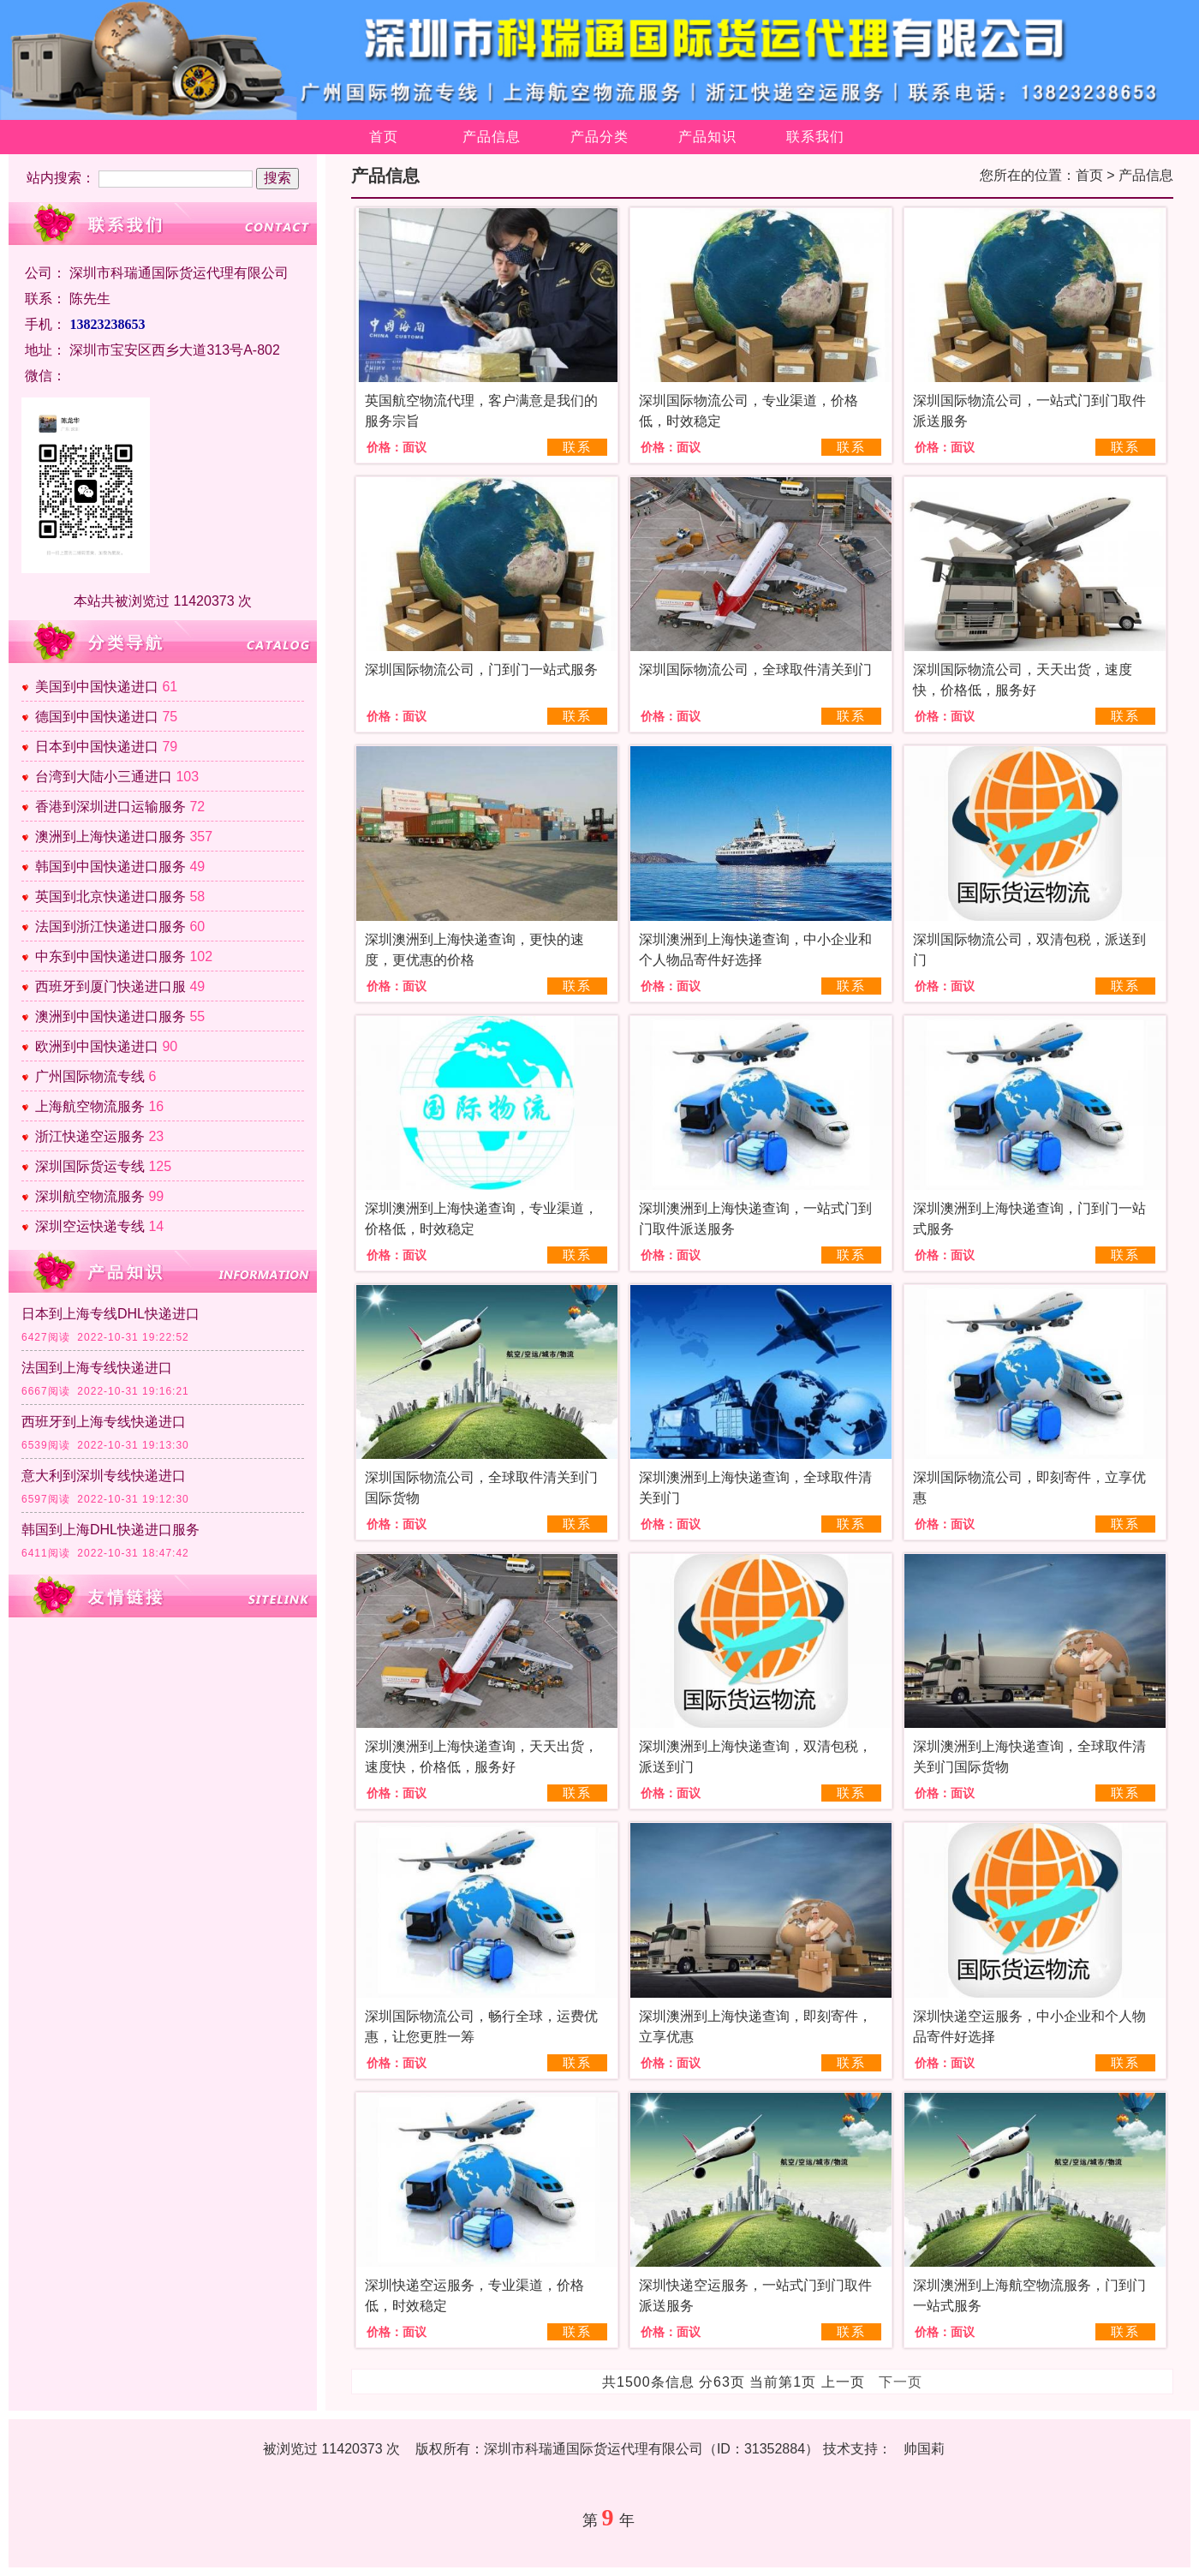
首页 (383, 136)
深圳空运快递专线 (90, 1226)
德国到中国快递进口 (96, 716)
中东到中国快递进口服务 (110, 956)
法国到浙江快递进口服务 (110, 926)
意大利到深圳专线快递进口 (103, 1475)
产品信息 (491, 136)
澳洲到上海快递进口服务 (110, 836)
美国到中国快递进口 (96, 686)
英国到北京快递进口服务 (110, 896)
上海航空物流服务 (90, 1106)
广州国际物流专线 (90, 1076)
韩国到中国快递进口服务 (110, 866)
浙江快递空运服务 (90, 1136)
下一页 (900, 2382)
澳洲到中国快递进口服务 (110, 1016)
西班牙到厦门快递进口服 (110, 986)
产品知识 (707, 136)
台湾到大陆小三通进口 (103, 776)
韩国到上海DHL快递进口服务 (110, 1529)
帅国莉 (924, 2449)
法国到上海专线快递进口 (96, 1367)
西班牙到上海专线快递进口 (103, 1421)
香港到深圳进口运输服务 (110, 806)
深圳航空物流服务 (90, 1196)
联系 (577, 446)
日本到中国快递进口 (96, 746)
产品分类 (599, 136)
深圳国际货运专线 (90, 1166)
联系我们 (815, 136)
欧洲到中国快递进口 (96, 1046)
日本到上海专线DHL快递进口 (110, 1313)
